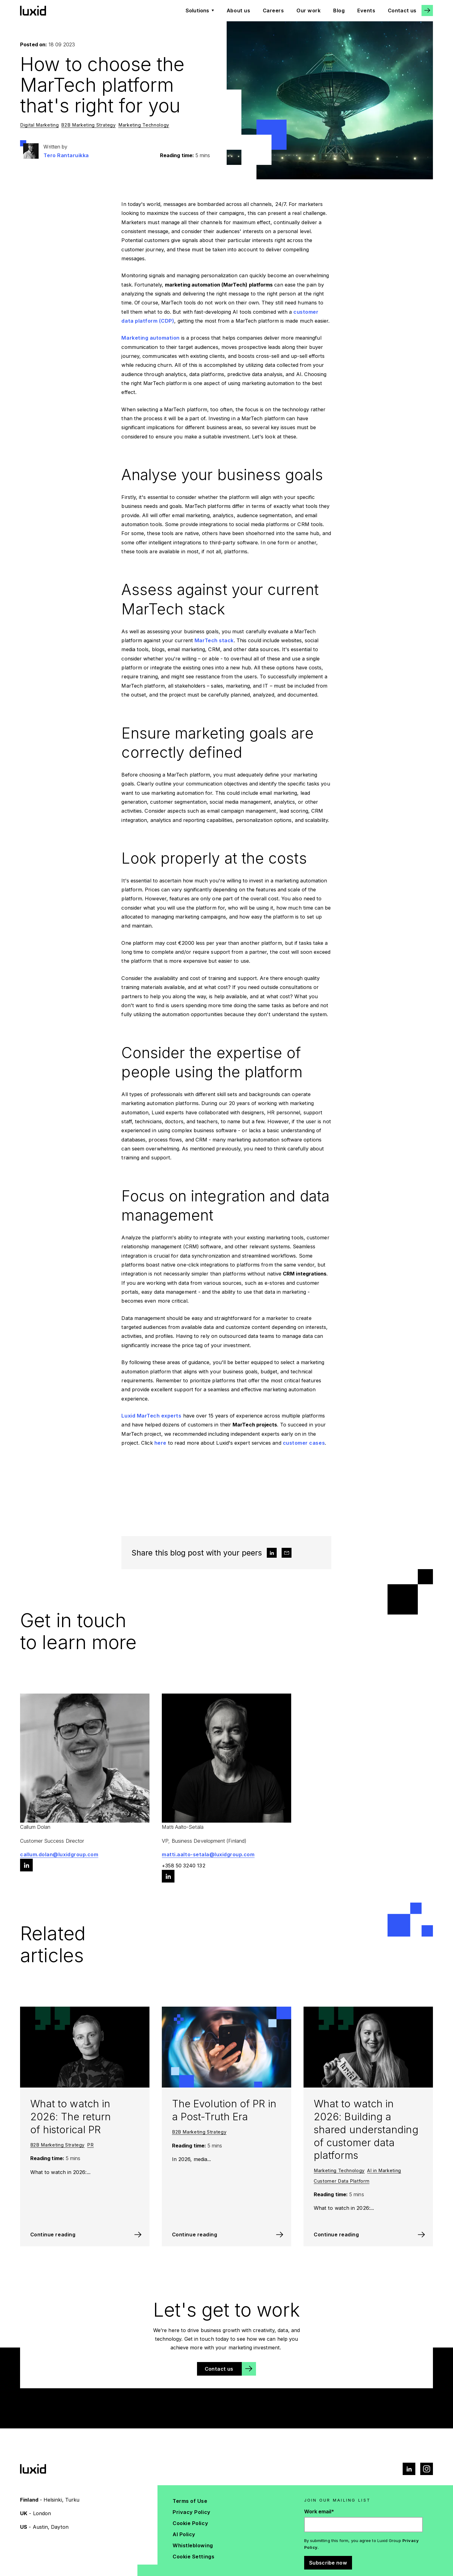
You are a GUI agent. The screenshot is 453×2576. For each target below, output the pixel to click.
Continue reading (52, 2234)
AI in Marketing (384, 2170)
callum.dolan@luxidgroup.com (59, 1854)
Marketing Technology (143, 125)
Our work (308, 10)
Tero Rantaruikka (66, 155)
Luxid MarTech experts (151, 1416)
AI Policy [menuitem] (184, 2534)
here (160, 1443)
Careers (273, 10)
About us (238, 10)
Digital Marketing (39, 125)
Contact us (402, 10)
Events (366, 10)
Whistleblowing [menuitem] (193, 2545)
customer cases (304, 1443)
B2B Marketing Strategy (88, 125)
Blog (339, 10)
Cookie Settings (193, 2556)
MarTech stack (214, 640)
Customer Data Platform (341, 2181)
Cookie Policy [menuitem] (190, 2523)
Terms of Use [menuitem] (190, 2501)
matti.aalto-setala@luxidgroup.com (208, 1854)
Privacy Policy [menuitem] (191, 2512)
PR (90, 2145)
